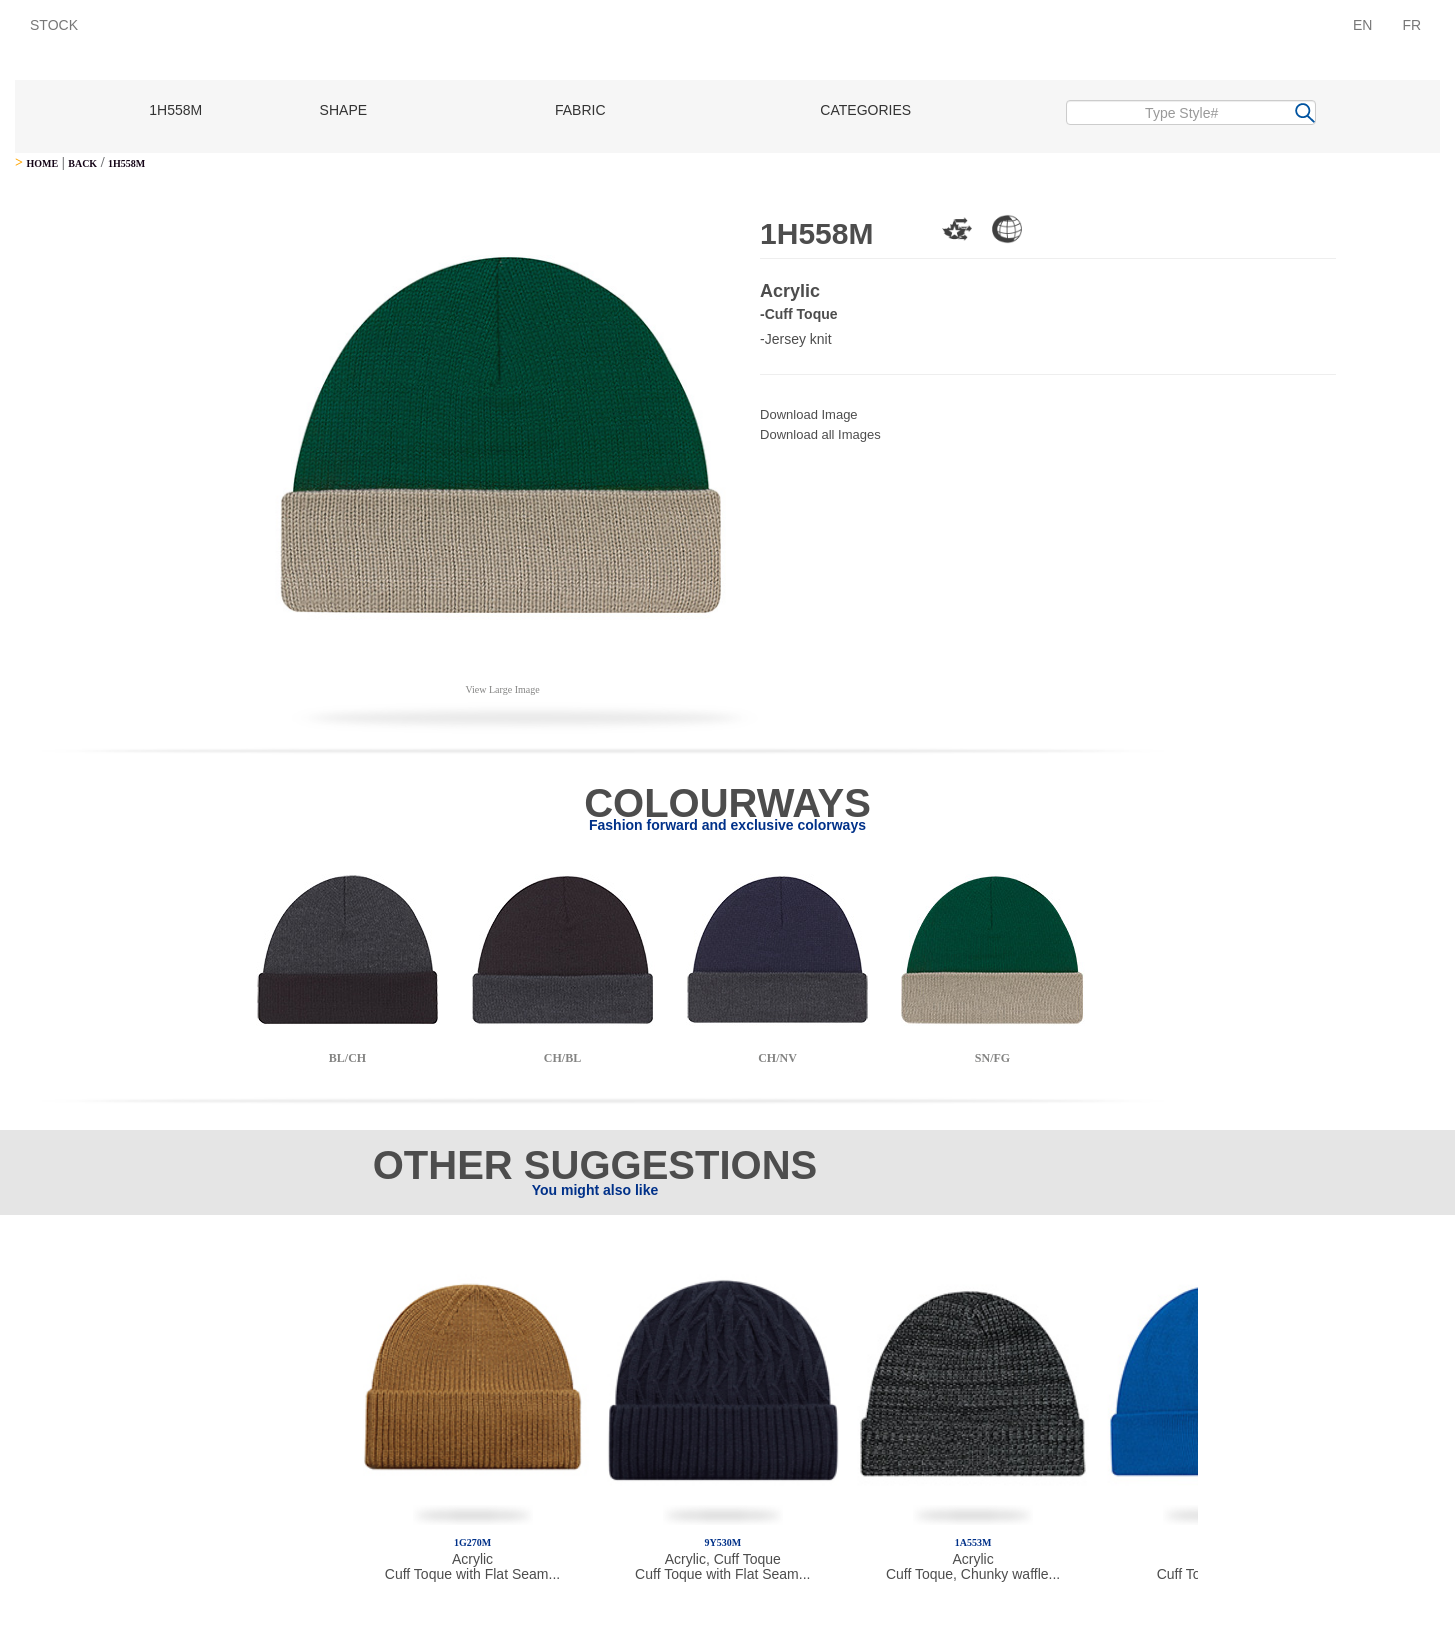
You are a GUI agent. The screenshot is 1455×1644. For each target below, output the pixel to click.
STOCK (54, 25)
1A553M (973, 1542)
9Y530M (722, 1542)
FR (1411, 25)
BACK (82, 163)
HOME (42, 163)
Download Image (809, 414)
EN (1362, 25)
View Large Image (502, 689)
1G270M (472, 1542)
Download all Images (820, 434)
